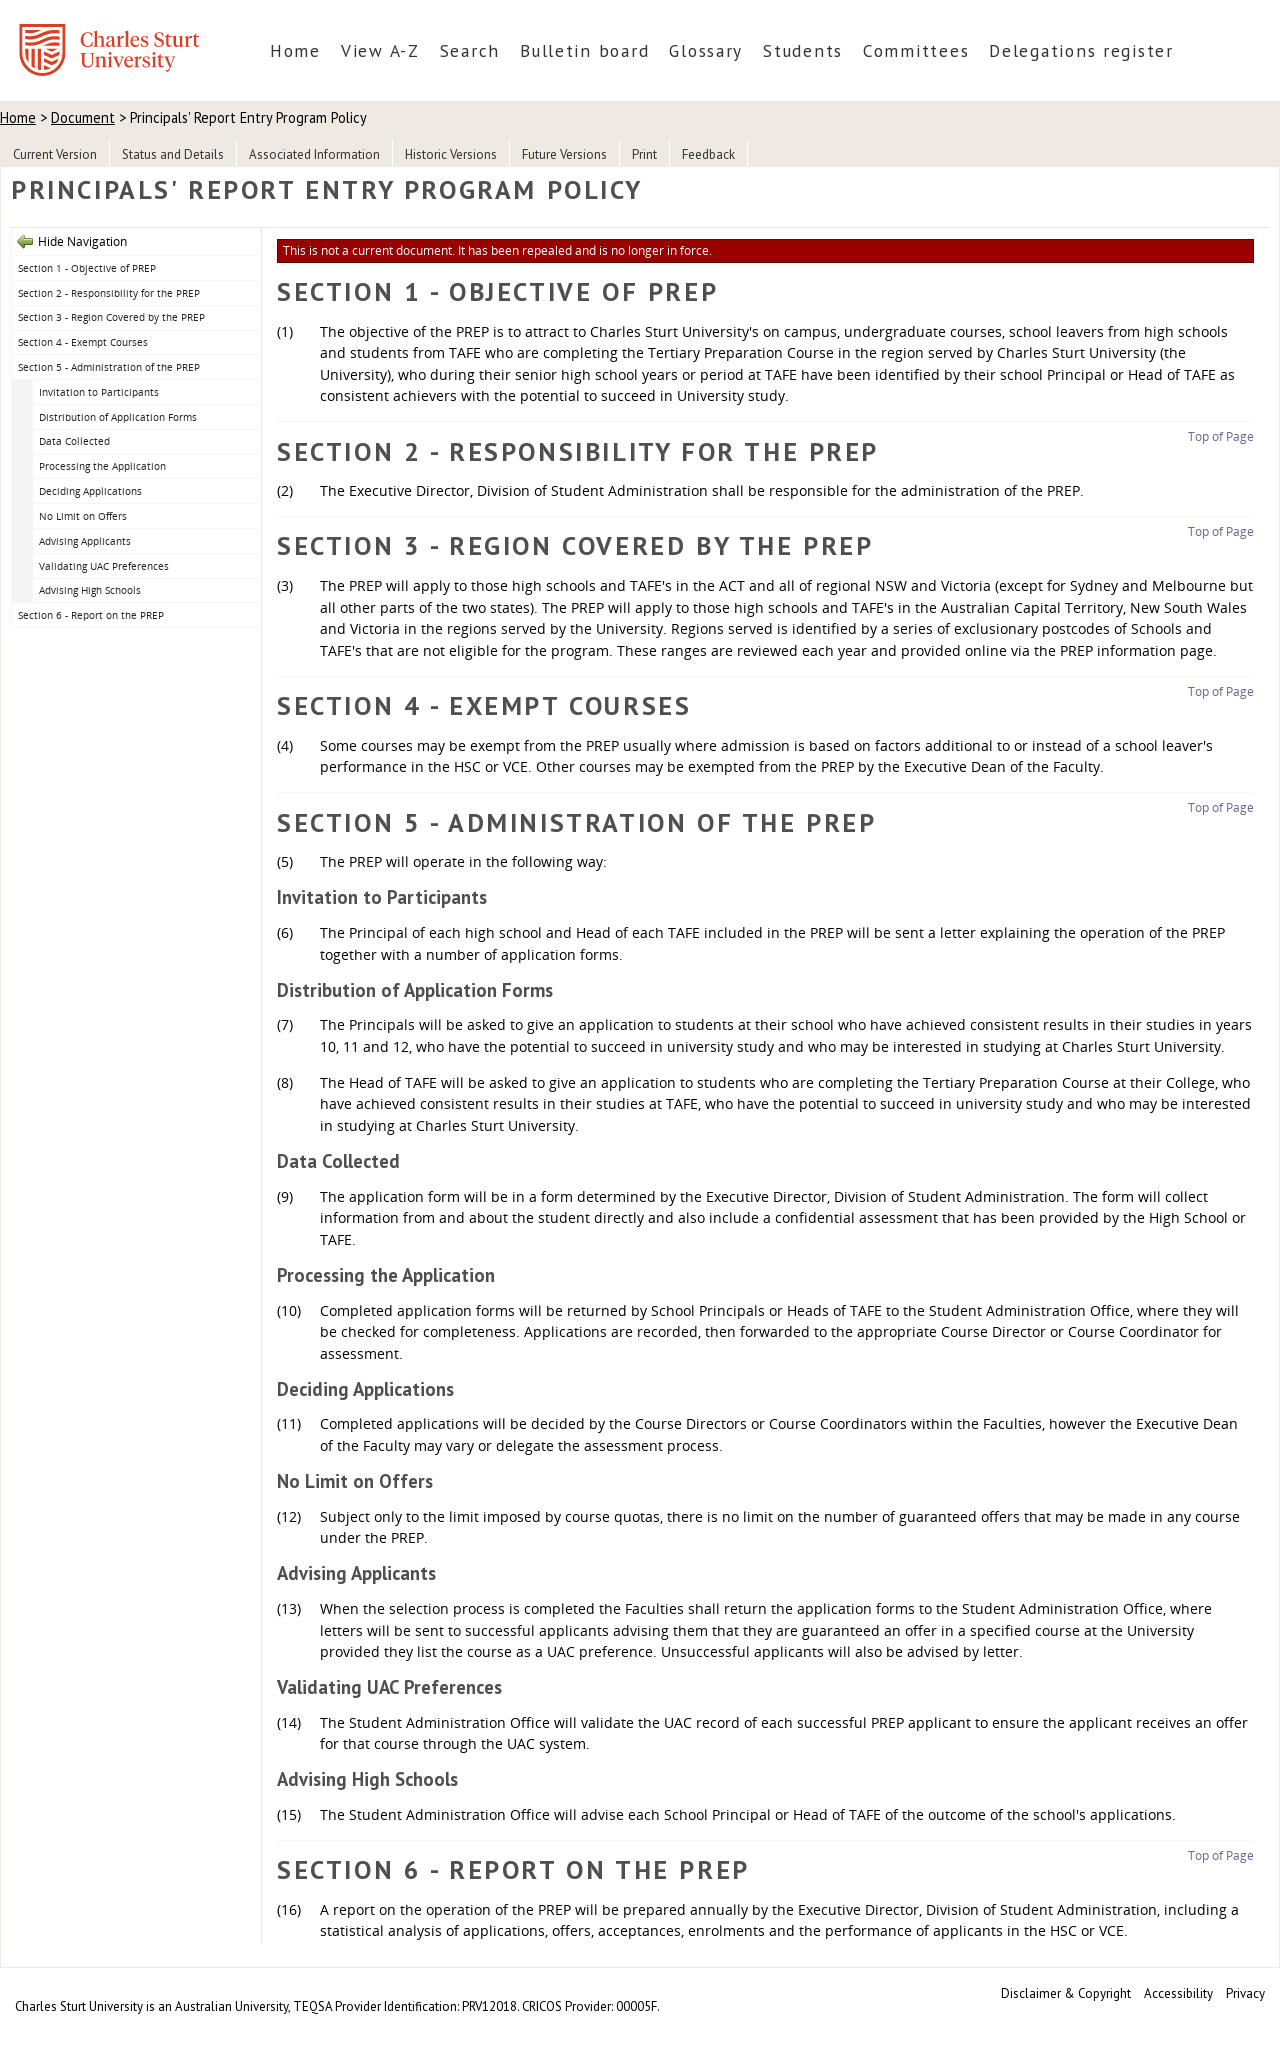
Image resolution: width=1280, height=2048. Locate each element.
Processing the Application (102, 466)
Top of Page (1221, 436)
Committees (916, 50)
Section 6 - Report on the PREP (91, 615)
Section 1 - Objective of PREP (87, 268)
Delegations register (1081, 50)
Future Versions (564, 154)
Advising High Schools (90, 590)
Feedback (708, 154)
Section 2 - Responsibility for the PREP (109, 293)
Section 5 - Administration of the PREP (109, 367)
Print (644, 154)
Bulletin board (584, 50)
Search (470, 50)
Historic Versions (451, 154)
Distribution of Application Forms (118, 417)
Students (803, 50)
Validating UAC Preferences (104, 566)
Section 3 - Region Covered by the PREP (111, 317)
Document (83, 117)
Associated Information (314, 154)
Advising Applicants (85, 541)
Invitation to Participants (99, 392)
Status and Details (173, 154)
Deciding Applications (90, 491)
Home (295, 50)
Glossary (706, 50)
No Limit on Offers (83, 516)
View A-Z (380, 50)
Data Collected (74, 441)
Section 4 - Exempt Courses (83, 342)
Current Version (55, 154)
